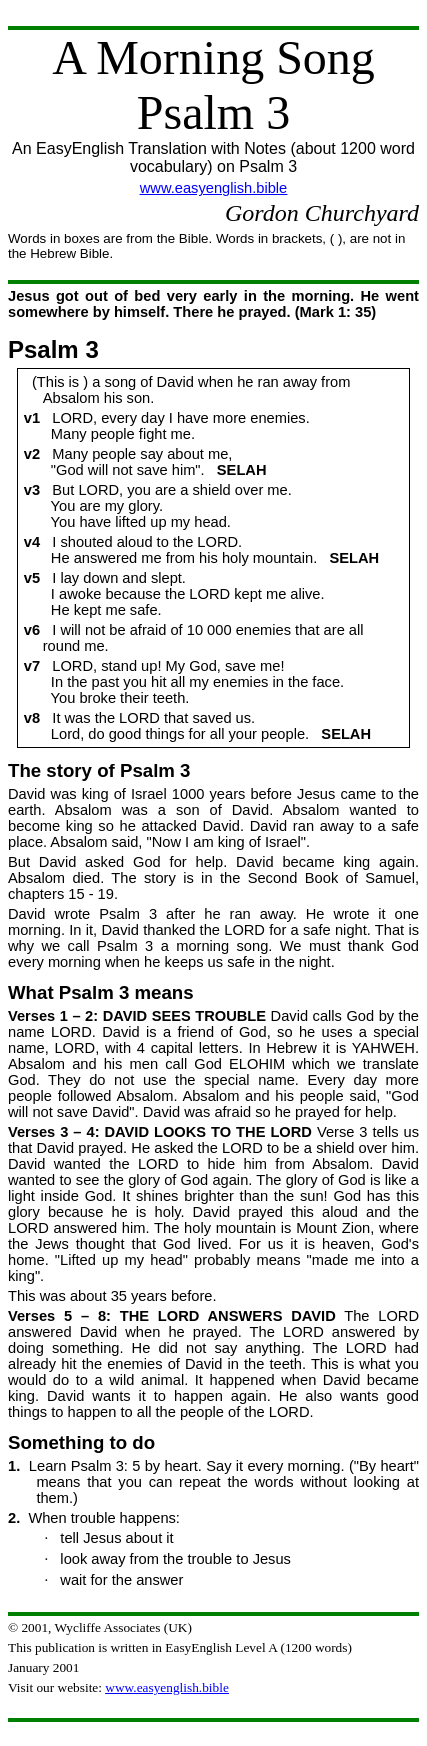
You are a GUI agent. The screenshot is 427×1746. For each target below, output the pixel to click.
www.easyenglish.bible (213, 188)
